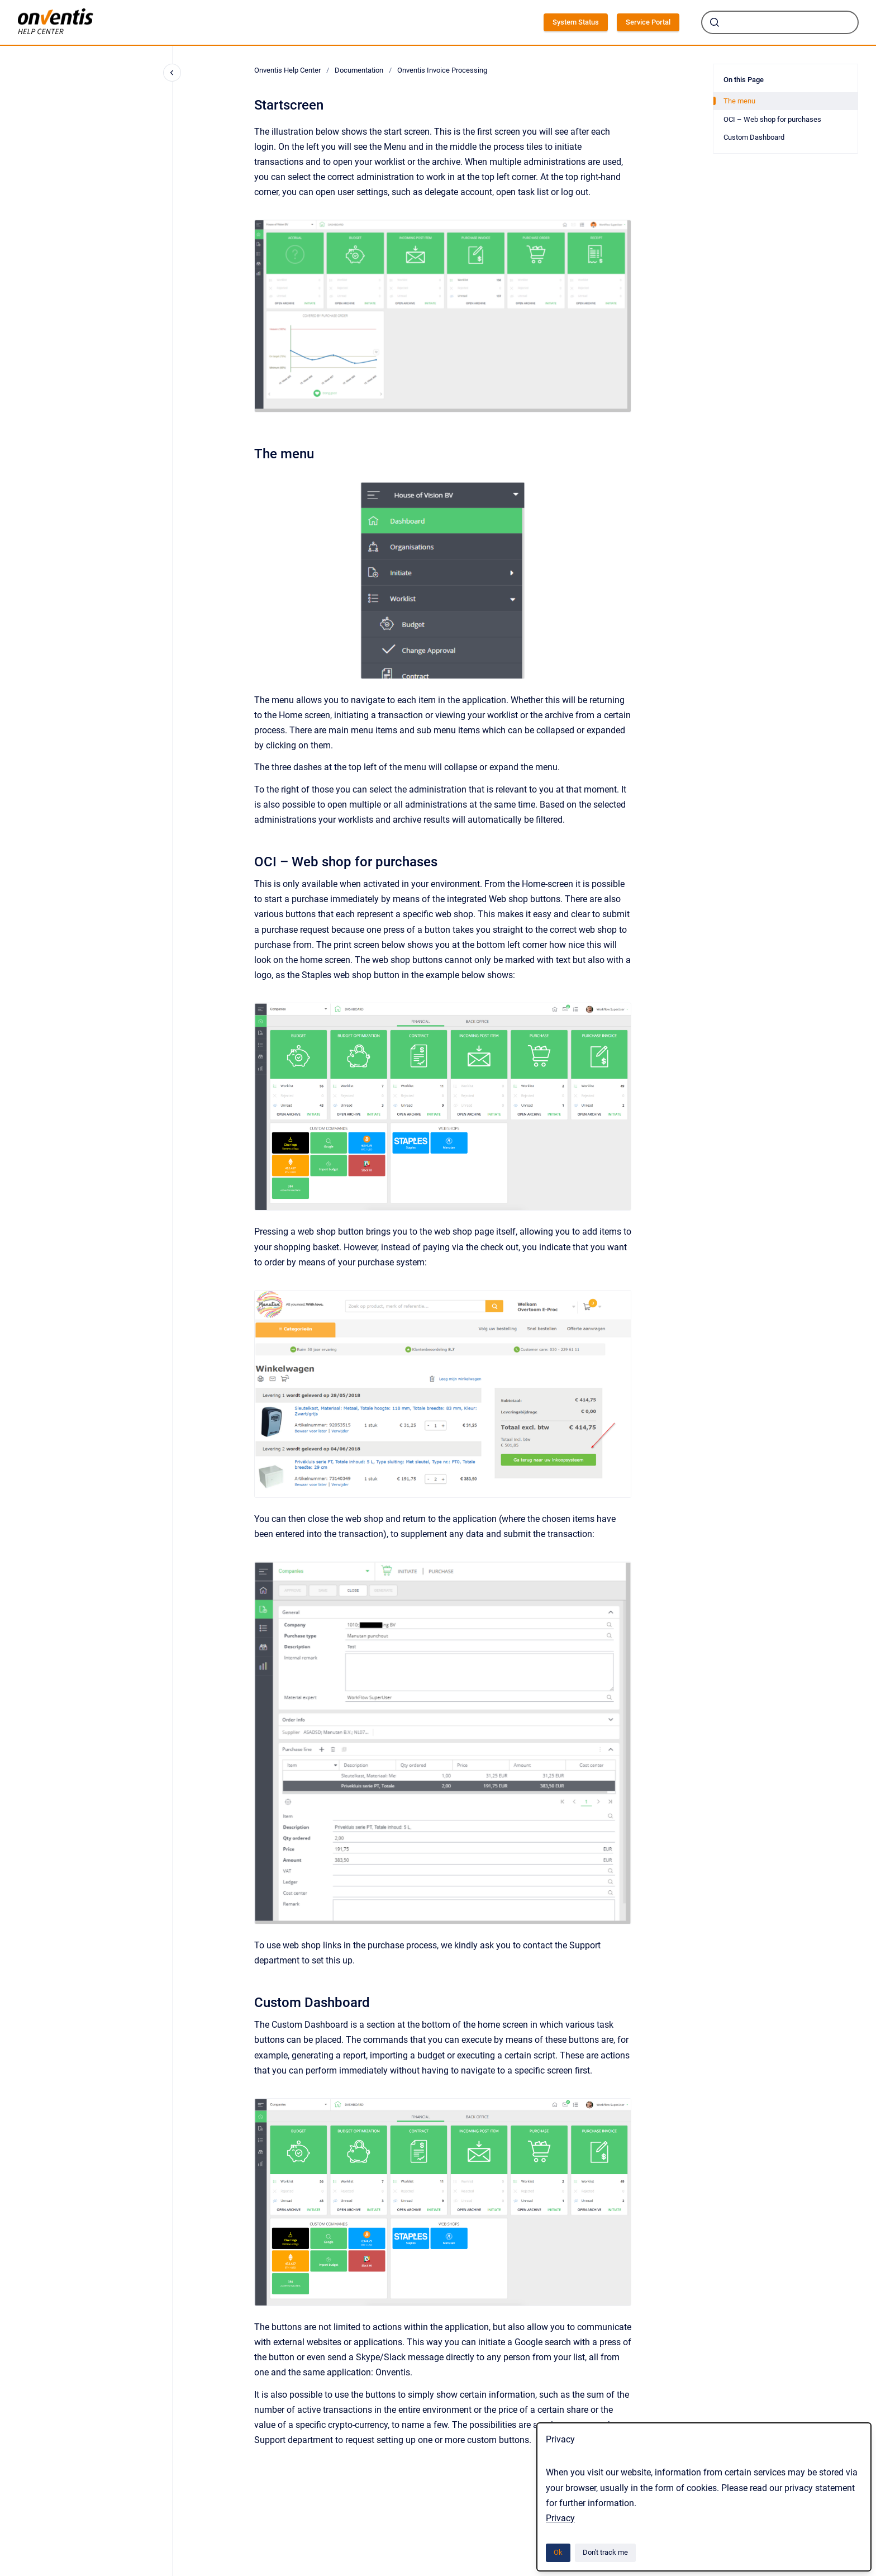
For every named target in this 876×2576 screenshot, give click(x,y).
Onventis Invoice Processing (442, 70)
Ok (558, 2552)
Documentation (359, 70)
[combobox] (780, 22)
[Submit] (714, 22)
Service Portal (648, 22)
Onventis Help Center (287, 70)
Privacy (560, 2518)
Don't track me (605, 2552)
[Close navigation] (172, 73)
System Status (576, 22)
